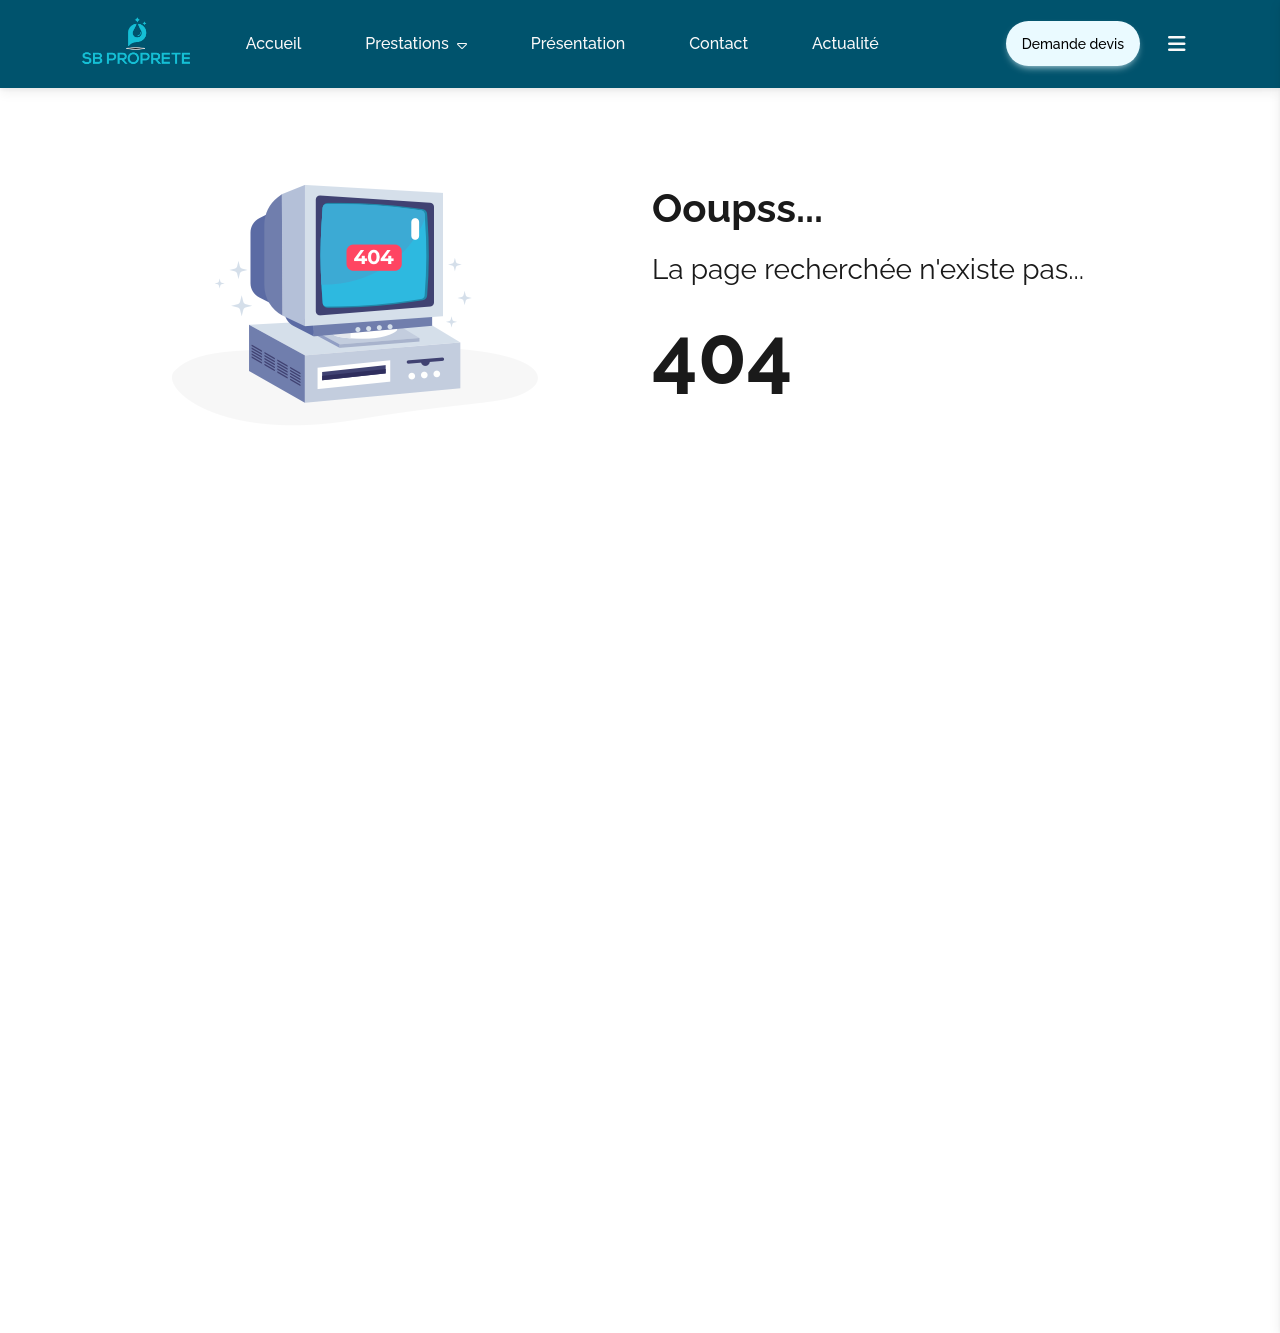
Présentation (578, 43)
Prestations (415, 44)
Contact (718, 43)
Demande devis (1073, 44)
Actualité (845, 43)
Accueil (274, 43)
